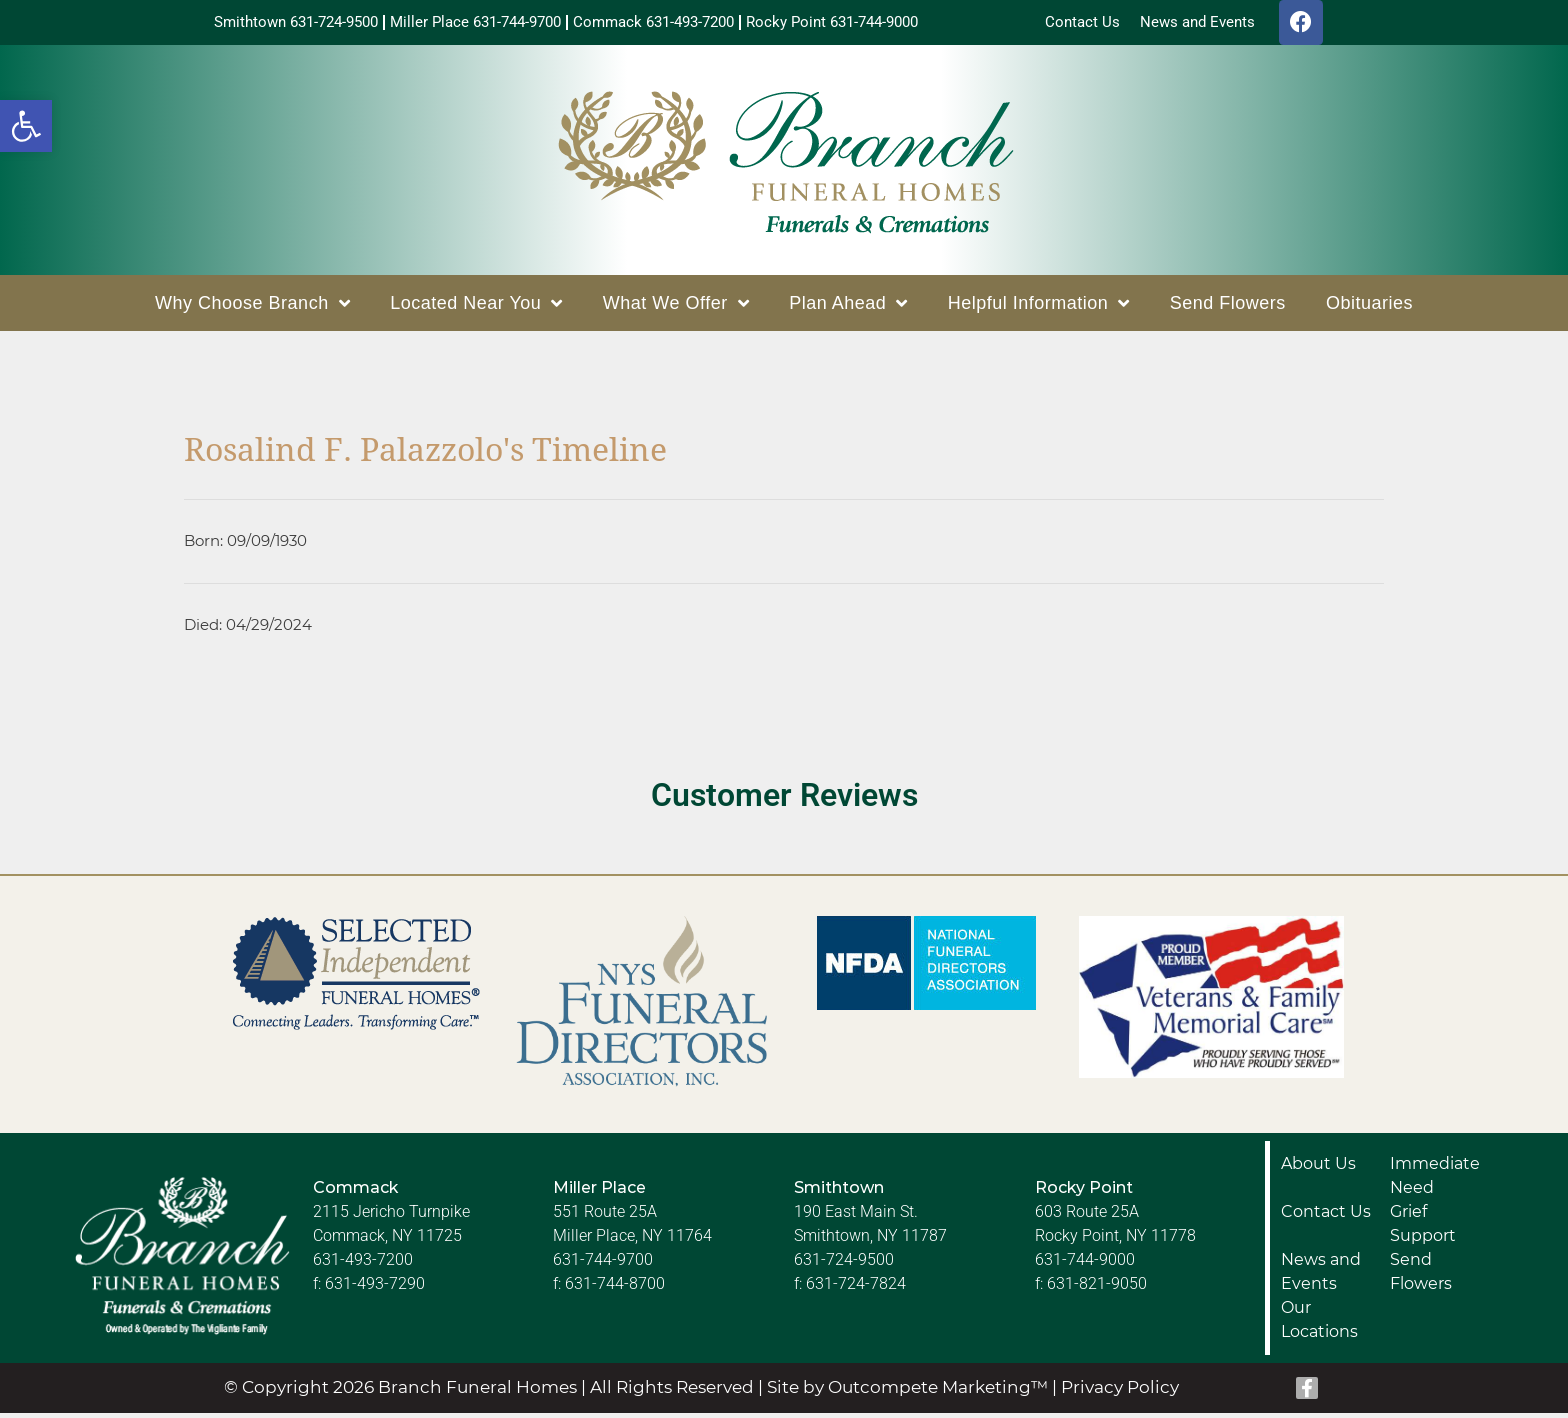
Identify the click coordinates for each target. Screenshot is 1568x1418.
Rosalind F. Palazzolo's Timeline (425, 455)
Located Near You (476, 308)
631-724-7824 (856, 1288)
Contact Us (1326, 1216)
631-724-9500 (844, 1264)
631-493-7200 (363, 1264)
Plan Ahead (848, 308)
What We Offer (676, 308)
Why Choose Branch (252, 308)
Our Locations (1319, 1324)
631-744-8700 (615, 1288)
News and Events (1321, 1276)
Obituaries (1369, 308)
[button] (26, 126)
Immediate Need (1435, 1180)
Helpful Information (1039, 308)
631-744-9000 (1085, 1264)
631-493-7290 (375, 1288)
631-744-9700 (603, 1264)
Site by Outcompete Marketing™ (907, 1392)
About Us (1318, 1168)
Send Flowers (1228, 308)
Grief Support (1423, 1228)
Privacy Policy (1120, 1392)
